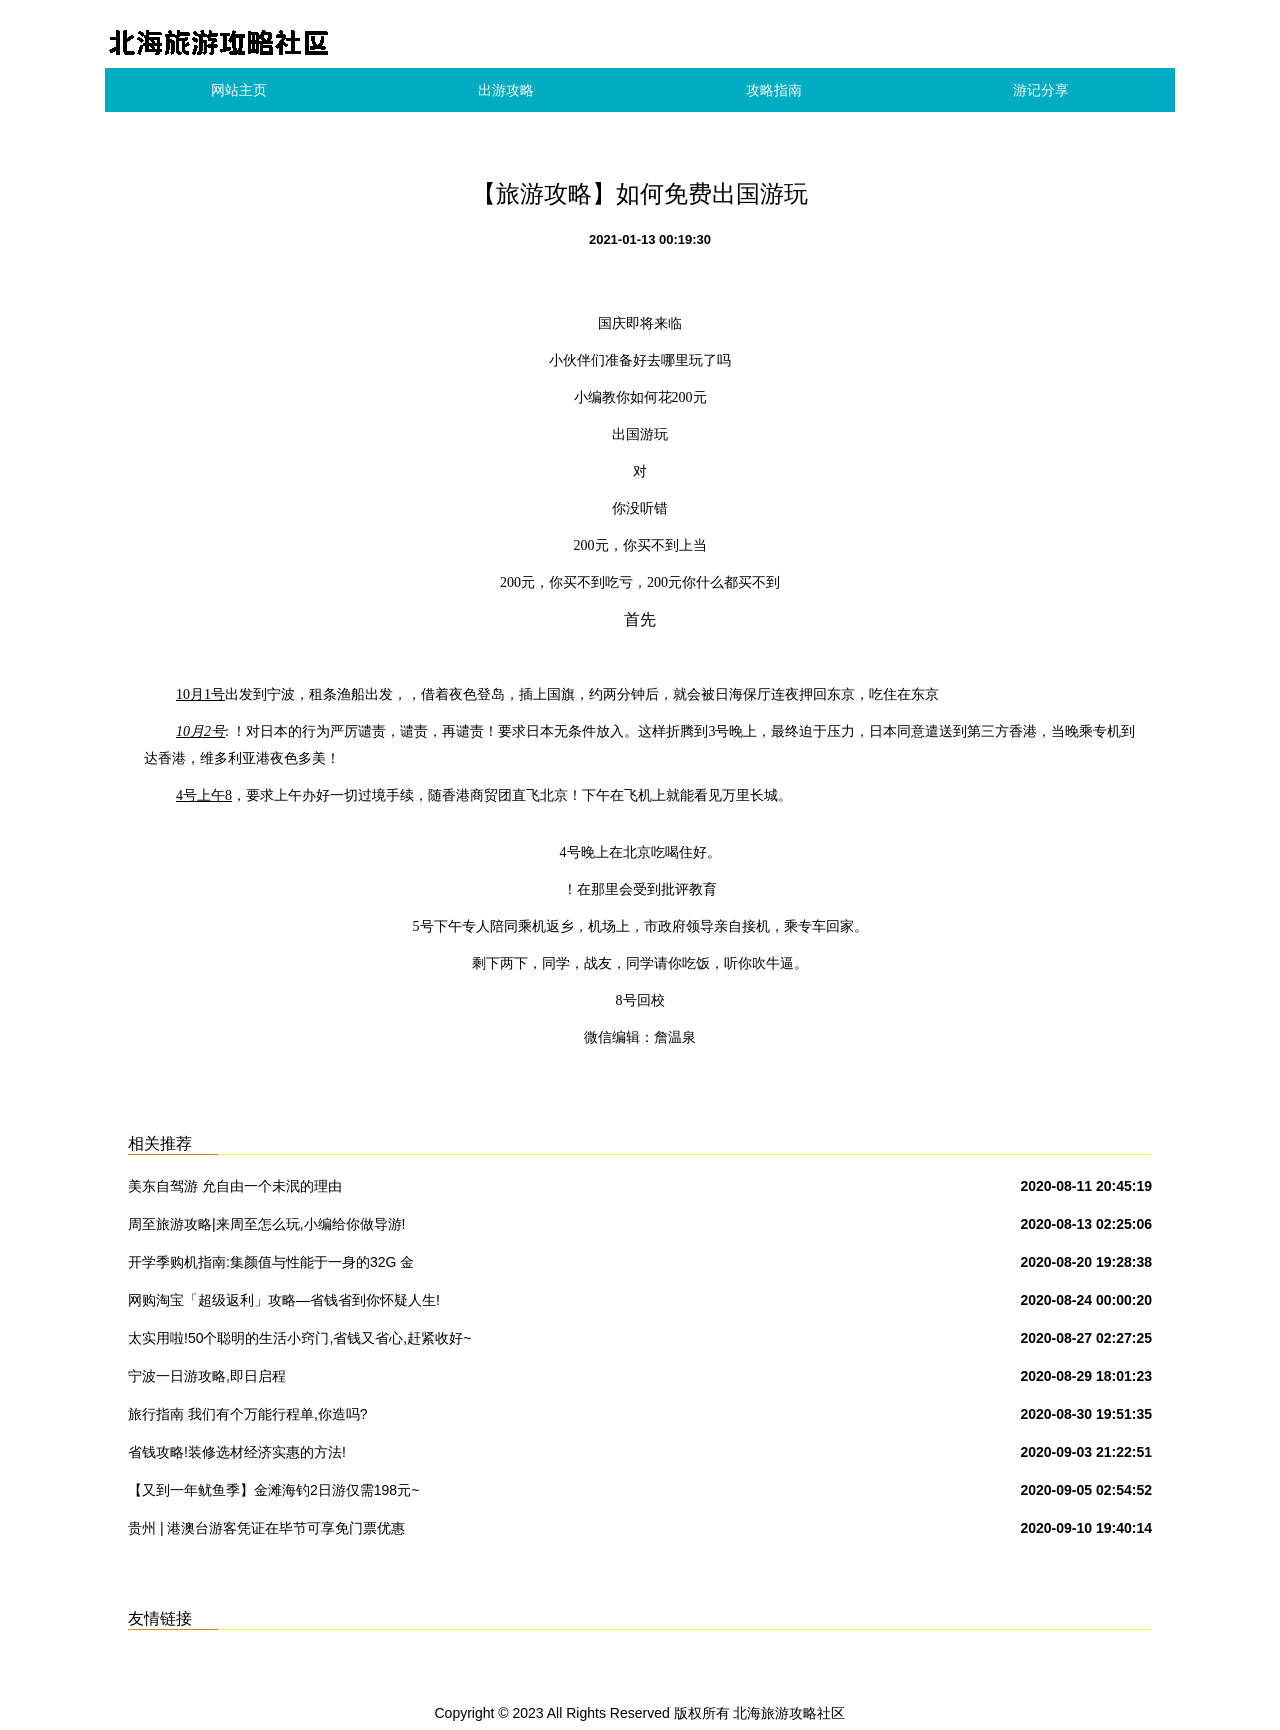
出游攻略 (506, 90)
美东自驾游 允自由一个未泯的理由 (235, 1186)
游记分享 (1041, 90)
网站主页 (239, 90)
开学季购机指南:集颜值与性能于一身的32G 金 (271, 1262)
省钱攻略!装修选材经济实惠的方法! (237, 1452)
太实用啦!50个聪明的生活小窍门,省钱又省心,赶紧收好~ (299, 1338)
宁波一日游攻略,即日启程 (207, 1376)
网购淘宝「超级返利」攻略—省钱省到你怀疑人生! (284, 1300)
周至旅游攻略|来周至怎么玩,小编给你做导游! (266, 1224)
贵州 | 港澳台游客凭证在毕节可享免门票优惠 (266, 1528)
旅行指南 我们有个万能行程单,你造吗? (248, 1414)
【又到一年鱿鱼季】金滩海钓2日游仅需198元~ (273, 1490)
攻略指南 (774, 90)
